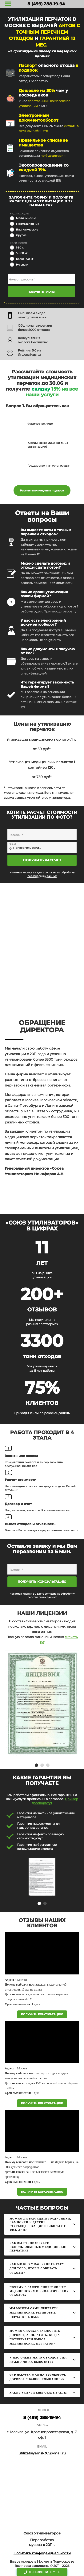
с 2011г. (49, 2545)
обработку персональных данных (50, 1595)
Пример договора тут (61, 611)
